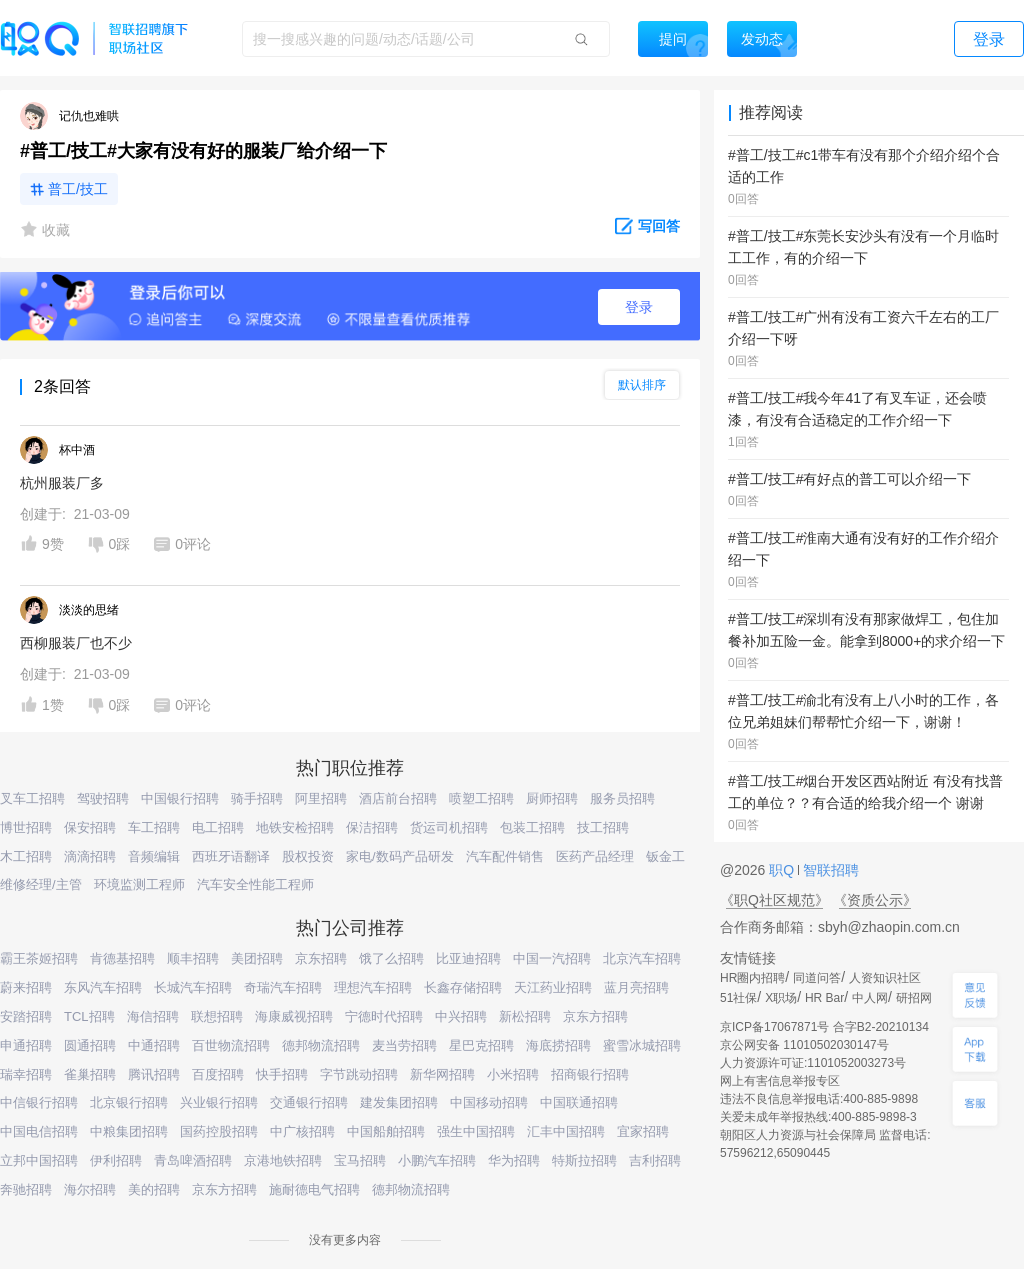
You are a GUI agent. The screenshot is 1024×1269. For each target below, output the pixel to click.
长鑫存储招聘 (463, 987)
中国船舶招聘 (386, 1131)
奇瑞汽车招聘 (283, 987)
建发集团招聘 (399, 1102)
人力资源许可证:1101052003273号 (813, 1063)
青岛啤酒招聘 (193, 1160)
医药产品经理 (595, 856)
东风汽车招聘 (103, 987)
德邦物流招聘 (321, 1045)
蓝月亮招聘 (636, 987)
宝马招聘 (360, 1160)
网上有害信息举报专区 (780, 1081)
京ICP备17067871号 (774, 1027)
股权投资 (308, 856)
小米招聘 (513, 1074)
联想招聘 (217, 1016)
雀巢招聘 (90, 1074)
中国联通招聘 (579, 1102)
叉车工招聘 (32, 798)
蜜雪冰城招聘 (642, 1045)
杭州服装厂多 (62, 483)
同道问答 (817, 978)
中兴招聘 (461, 1016)
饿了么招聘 (391, 958)
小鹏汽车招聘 (437, 1160)
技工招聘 (603, 827)
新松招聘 (525, 1016)
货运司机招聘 (449, 827)
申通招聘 (26, 1045)
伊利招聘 (116, 1160)
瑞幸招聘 (26, 1074)
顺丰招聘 (193, 958)
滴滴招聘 (90, 856)
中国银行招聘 (180, 798)
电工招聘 (218, 827)
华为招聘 (514, 1160)
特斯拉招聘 (584, 1160)
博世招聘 (26, 827)
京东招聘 (321, 958)
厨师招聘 (552, 798)
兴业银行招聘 (219, 1102)
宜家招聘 (643, 1131)
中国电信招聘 (39, 1131)
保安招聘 (90, 827)
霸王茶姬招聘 (39, 958)
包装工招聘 (532, 827)
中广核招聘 (302, 1131)
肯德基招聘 (122, 958)
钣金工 (665, 856)
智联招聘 (829, 870)
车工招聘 (154, 827)
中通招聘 (154, 1045)
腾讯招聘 (154, 1074)
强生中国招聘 (476, 1131)
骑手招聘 (257, 798)
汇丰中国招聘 (566, 1131)
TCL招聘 (89, 1016)
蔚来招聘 (26, 987)
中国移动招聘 (489, 1102)
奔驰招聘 (26, 1189)
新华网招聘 (442, 1074)
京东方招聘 (595, 1016)
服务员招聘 (622, 798)
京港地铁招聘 (283, 1160)
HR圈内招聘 (752, 978)
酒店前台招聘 (398, 798)
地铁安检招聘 (295, 827)
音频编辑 (154, 856)
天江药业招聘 (553, 987)
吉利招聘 (655, 1160)
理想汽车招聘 (373, 987)
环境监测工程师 (139, 884)
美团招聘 (257, 958)
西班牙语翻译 (231, 856)
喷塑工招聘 (481, 798)
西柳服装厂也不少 (76, 643)
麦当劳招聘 (404, 1045)
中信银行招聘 (39, 1102)
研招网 (914, 998)
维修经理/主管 (41, 884)
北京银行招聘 (129, 1102)
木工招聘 (26, 856)
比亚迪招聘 (468, 958)
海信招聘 (153, 1016)
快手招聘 (282, 1074)
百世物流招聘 (231, 1045)
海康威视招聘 (294, 1016)
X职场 (781, 998)
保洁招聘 (372, 827)
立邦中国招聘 (39, 1160)
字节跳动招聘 (359, 1074)
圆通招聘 (90, 1045)
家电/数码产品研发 (400, 856)
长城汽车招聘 (193, 987)
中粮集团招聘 (129, 1131)
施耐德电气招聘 (314, 1189)
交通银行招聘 (309, 1102)
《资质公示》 (875, 900)
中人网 (870, 998)
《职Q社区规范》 (774, 900)
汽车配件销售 (505, 856)
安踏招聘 (26, 1016)
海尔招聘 (90, 1189)
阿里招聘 (321, 798)
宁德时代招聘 (384, 1016)
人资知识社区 (885, 978)
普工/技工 (78, 189)
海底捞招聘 (558, 1045)
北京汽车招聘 (642, 958)
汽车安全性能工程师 (255, 884)
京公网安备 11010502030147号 (804, 1045)
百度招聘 (218, 1074)
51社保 (738, 998)
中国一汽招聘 (552, 958)
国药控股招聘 (219, 1131)
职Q (783, 870)
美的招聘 (154, 1189)
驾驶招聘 (103, 798)
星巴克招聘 (481, 1045)
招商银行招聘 (590, 1074)
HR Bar (824, 998)
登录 (639, 307)
